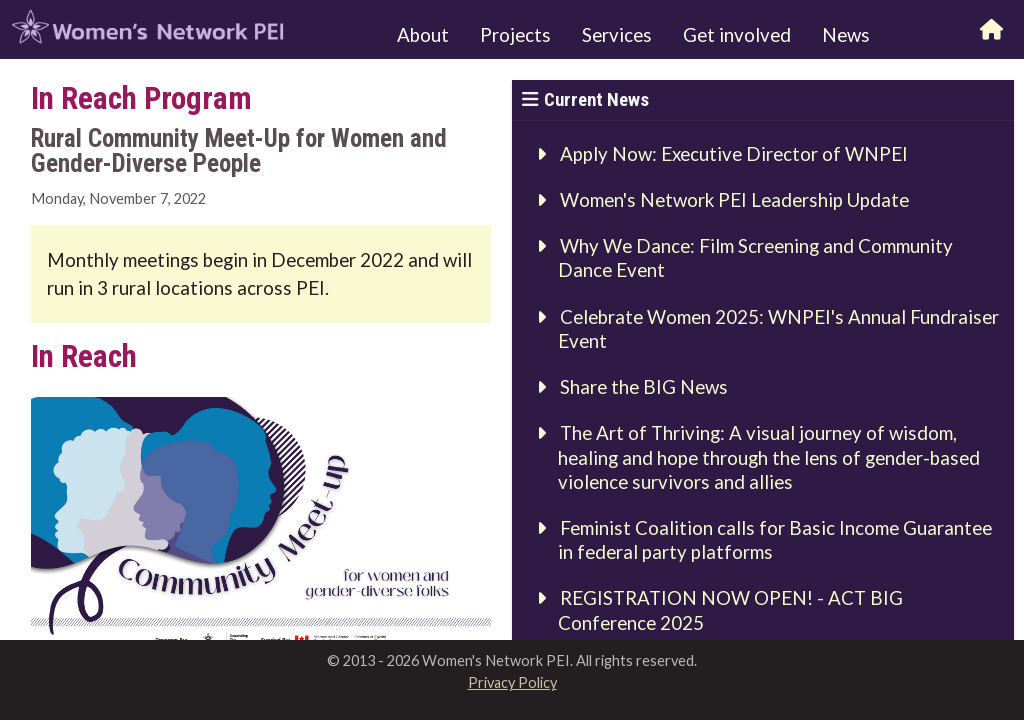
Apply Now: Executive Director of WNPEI (734, 154)
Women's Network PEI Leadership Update (734, 200)
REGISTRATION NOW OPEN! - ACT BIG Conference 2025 (731, 610)
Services (617, 35)
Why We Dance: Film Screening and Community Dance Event (756, 258)
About (423, 35)
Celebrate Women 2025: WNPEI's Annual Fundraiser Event (779, 329)
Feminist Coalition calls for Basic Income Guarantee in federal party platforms (775, 540)
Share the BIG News (644, 387)
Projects (515, 35)
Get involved (737, 35)
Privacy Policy (512, 682)
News (846, 35)
